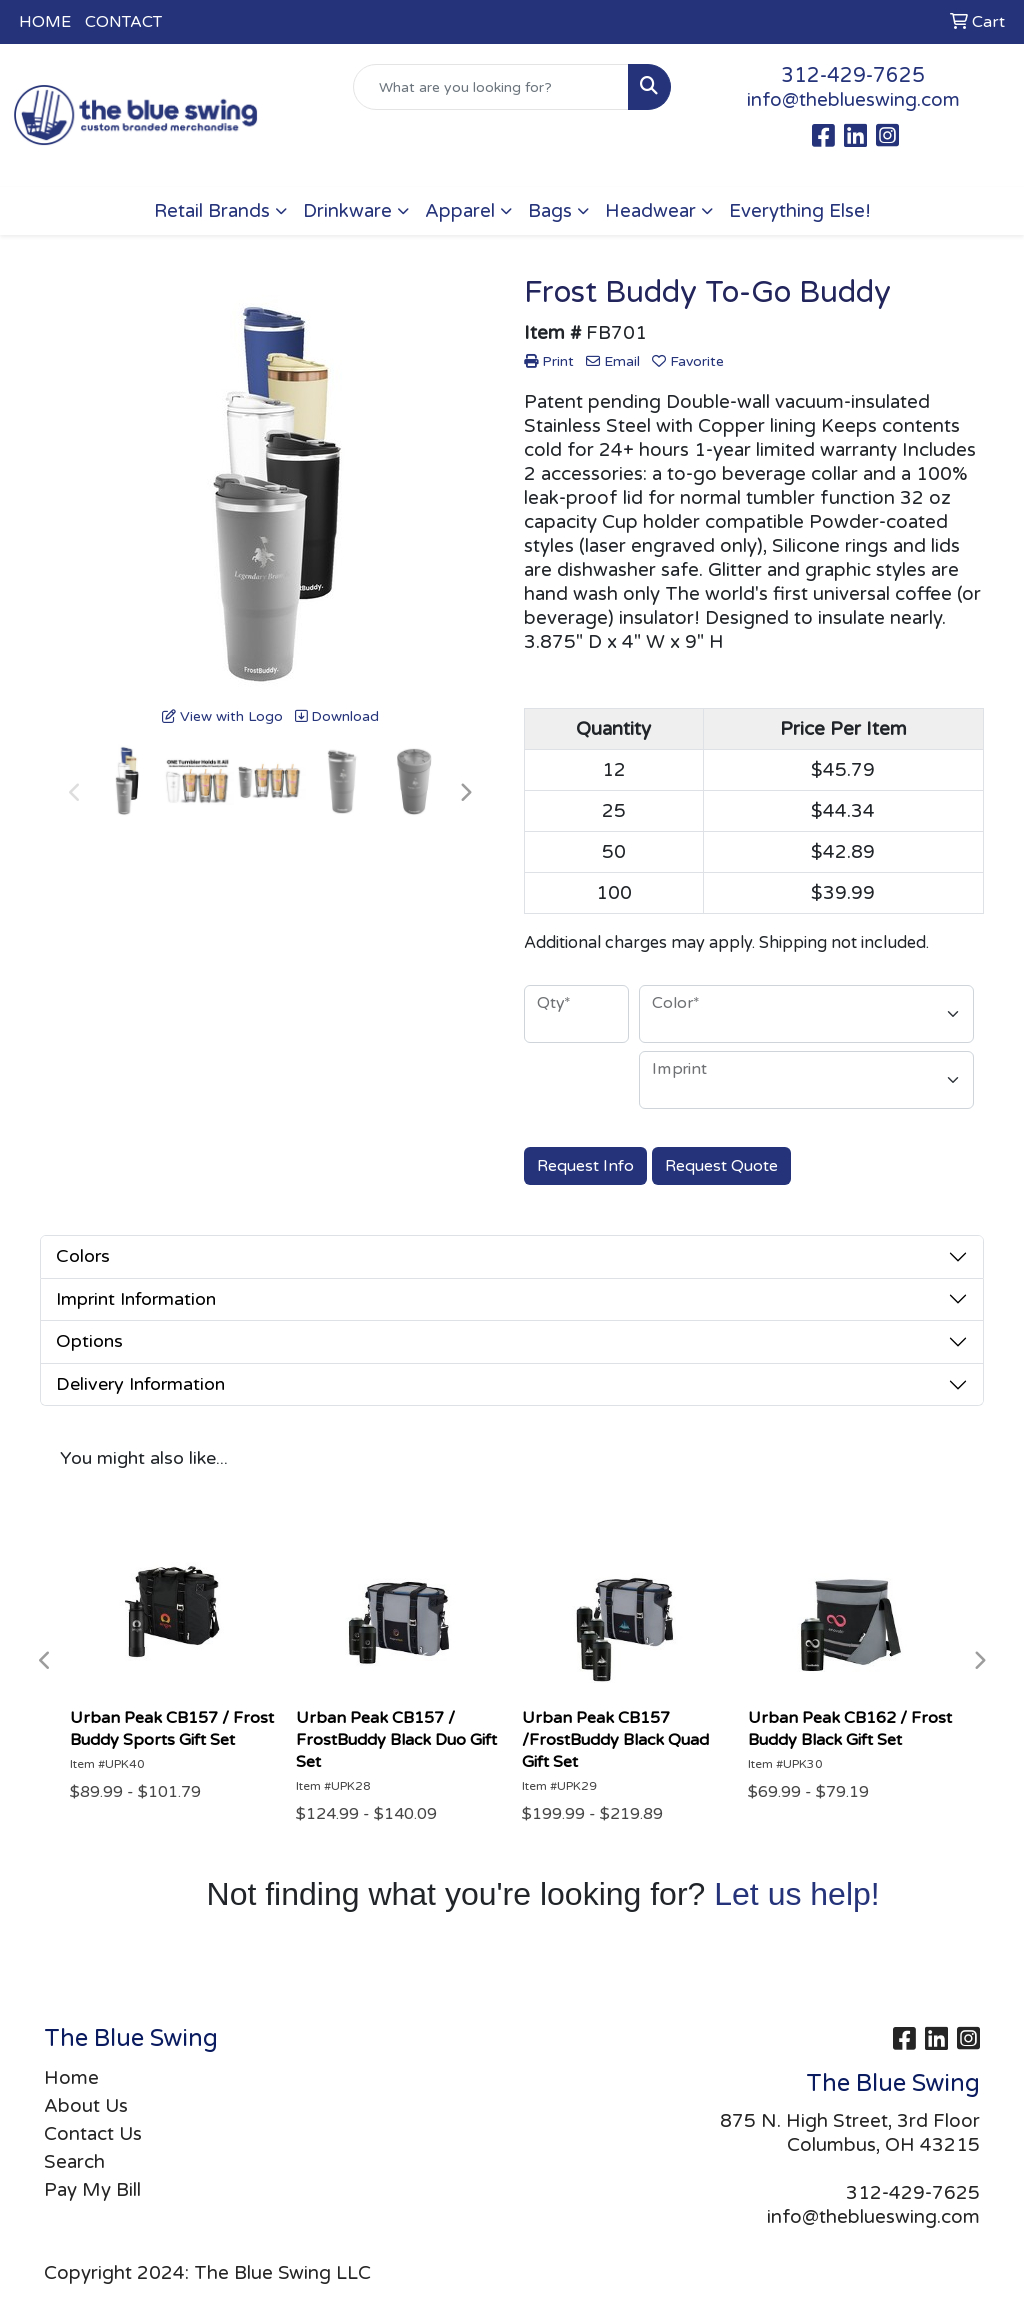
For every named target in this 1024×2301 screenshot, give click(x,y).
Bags (550, 211)
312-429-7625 (853, 76)
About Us (86, 2106)
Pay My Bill (92, 2190)
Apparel (460, 211)
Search (74, 2162)
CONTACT (123, 22)
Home (71, 2078)
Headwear (650, 211)
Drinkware (347, 211)
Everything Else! (800, 211)
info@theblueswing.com (853, 100)
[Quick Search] (490, 87)
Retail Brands (212, 211)
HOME (45, 22)
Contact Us (93, 2134)
